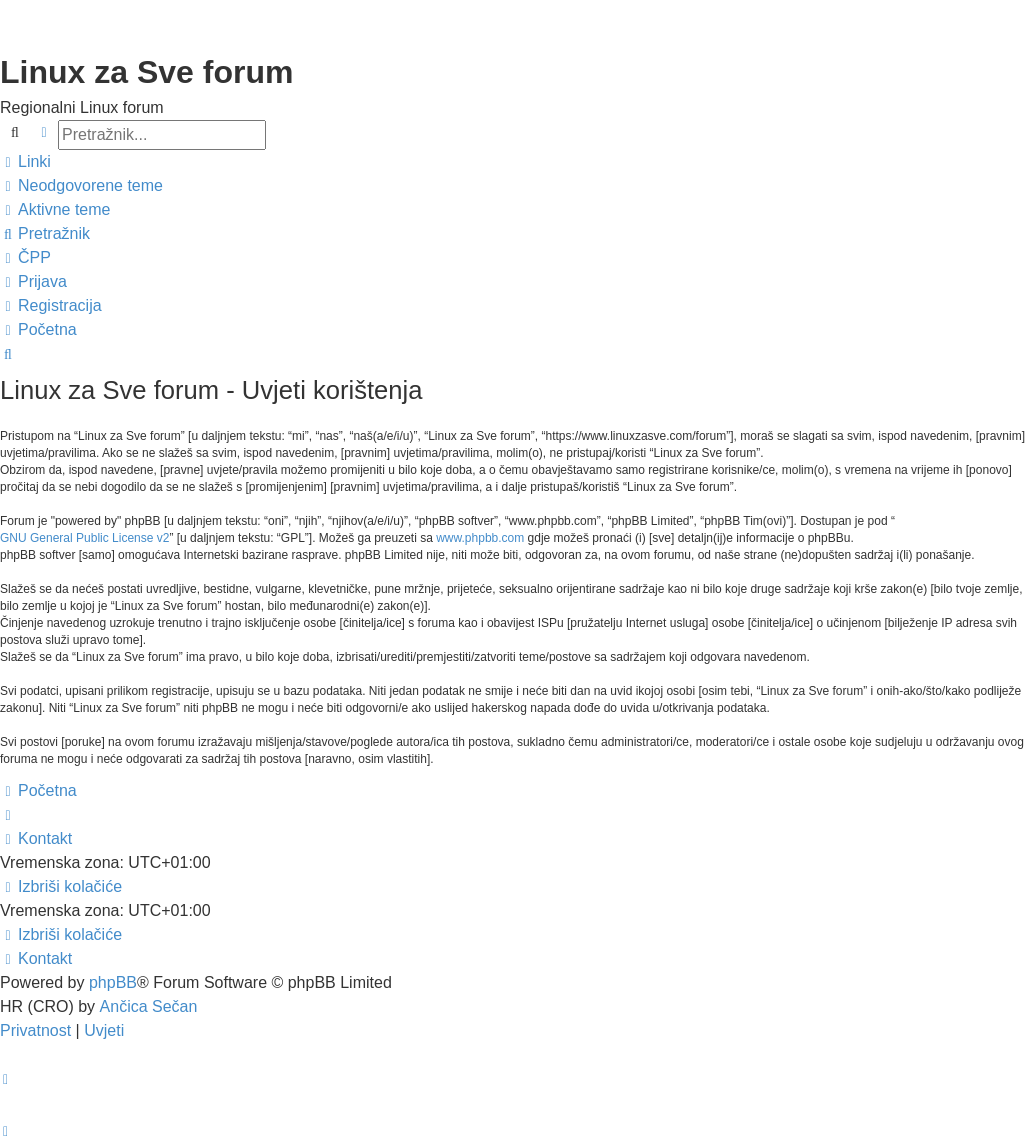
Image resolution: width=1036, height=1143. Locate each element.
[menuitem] (81, 186)
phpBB (113, 982)
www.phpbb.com (480, 538)
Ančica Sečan (149, 1006)
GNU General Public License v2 (84, 538)
